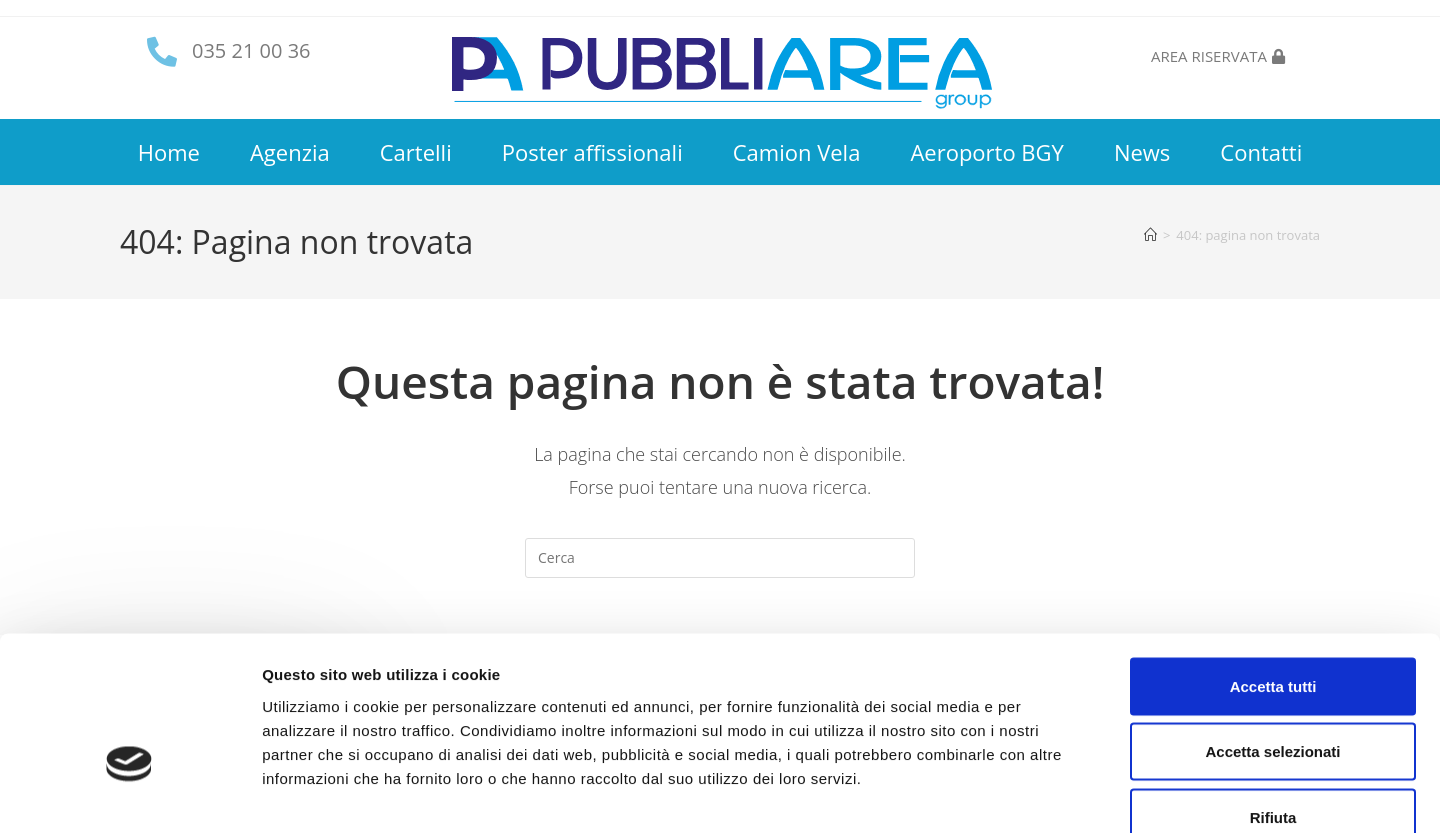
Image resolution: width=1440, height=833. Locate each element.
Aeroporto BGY (986, 152)
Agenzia (290, 152)
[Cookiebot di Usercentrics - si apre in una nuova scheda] (129, 794)
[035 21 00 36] (162, 52)
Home (169, 152)
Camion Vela (797, 152)
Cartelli (416, 152)
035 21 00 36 (251, 50)
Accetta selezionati (1272, 636)
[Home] (1150, 235)
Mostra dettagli (1052, 793)
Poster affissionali (592, 152)
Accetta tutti (1273, 570)
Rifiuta (1273, 701)
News (1142, 152)
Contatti (1261, 152)
